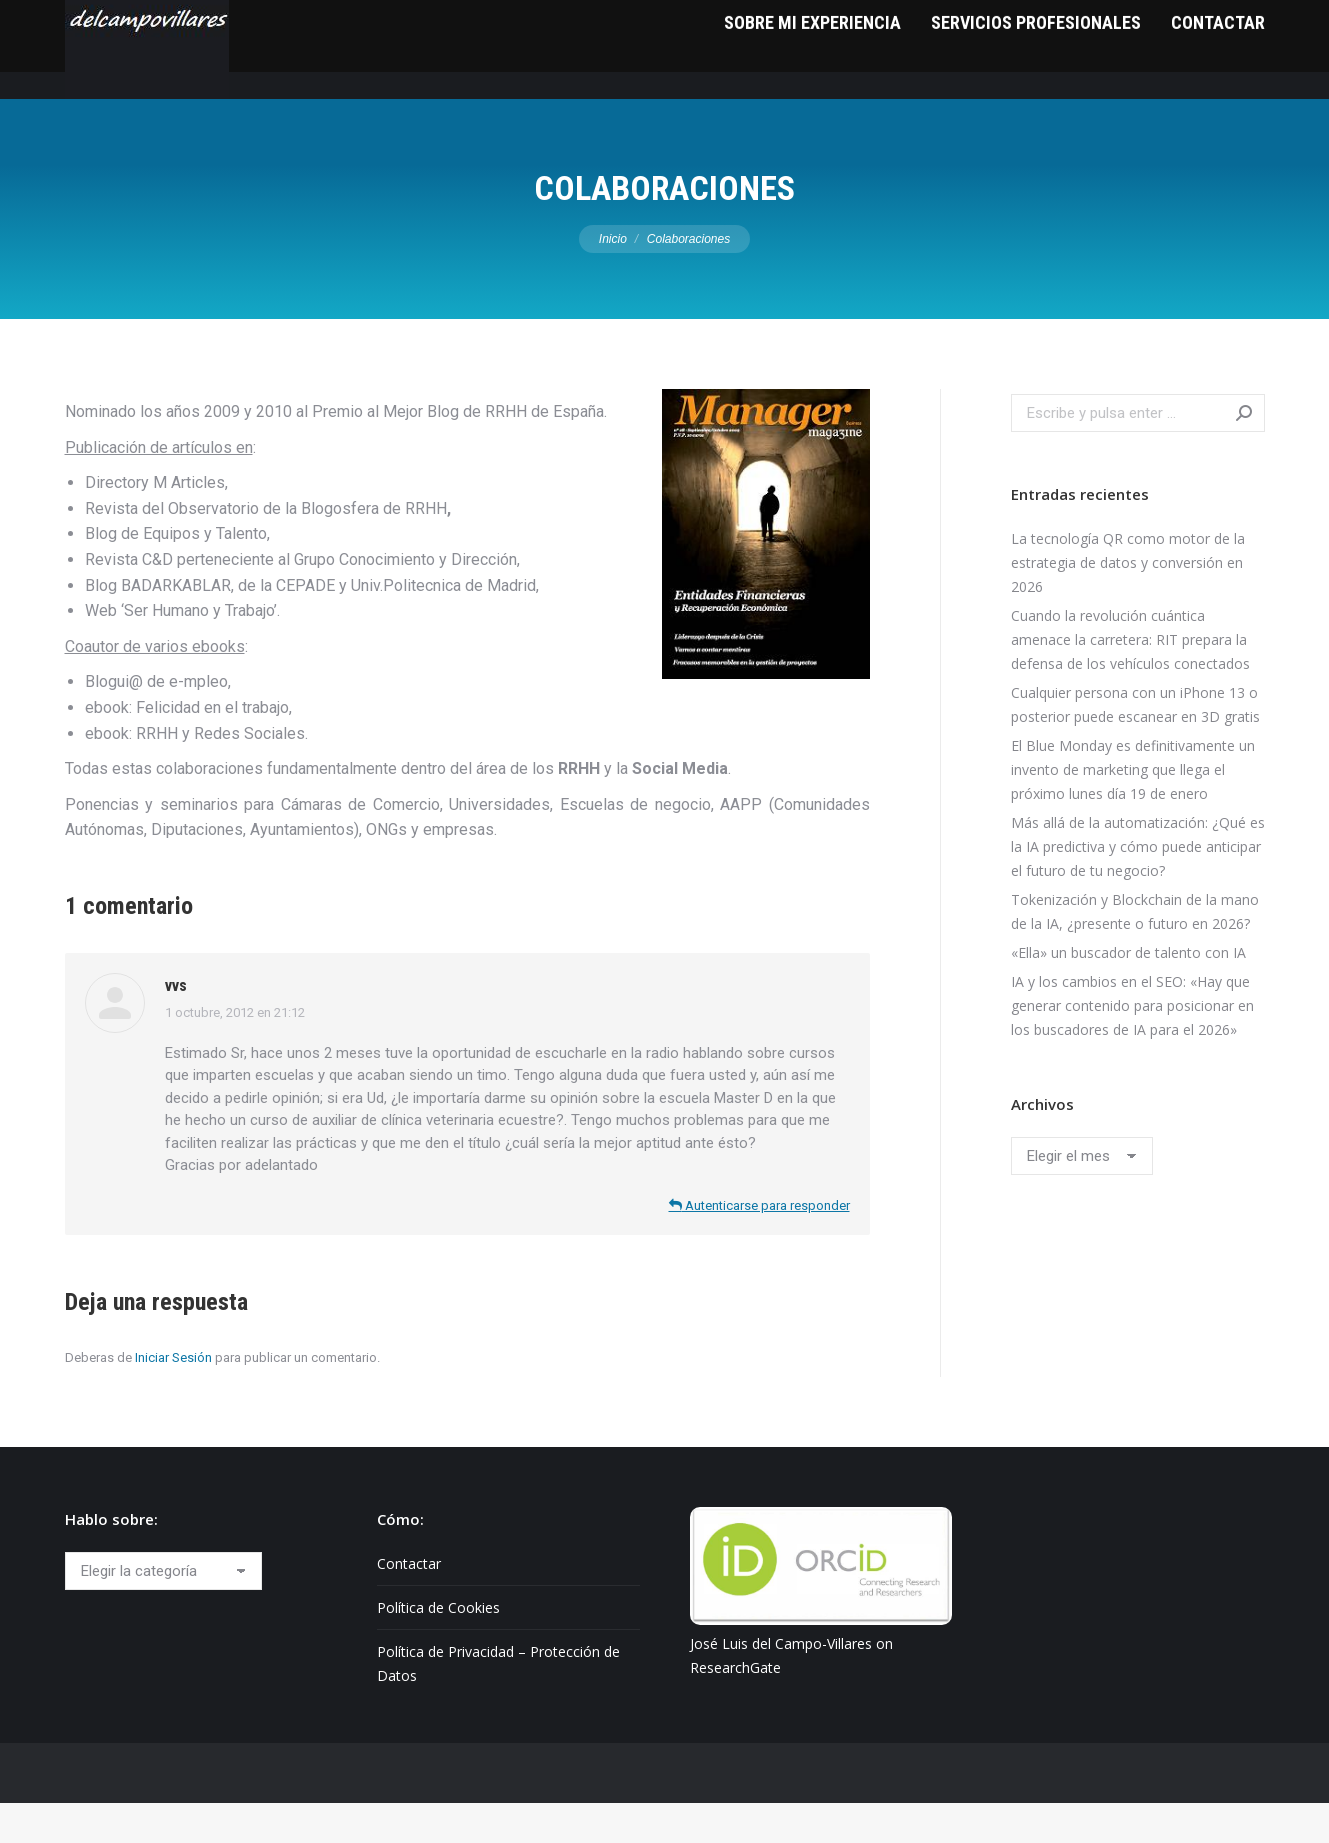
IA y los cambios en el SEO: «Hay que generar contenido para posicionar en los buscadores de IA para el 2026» (1132, 1045)
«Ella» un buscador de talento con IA (1128, 992)
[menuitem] (812, 89)
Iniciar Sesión (173, 1397)
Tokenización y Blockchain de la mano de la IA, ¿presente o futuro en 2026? (1135, 951)
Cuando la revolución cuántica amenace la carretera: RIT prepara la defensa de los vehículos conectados (1130, 679)
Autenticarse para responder (759, 1245)
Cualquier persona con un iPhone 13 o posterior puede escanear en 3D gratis (1135, 744)
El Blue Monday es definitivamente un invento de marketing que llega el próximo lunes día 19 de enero (1133, 809)
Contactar (409, 1603)
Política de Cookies (438, 1647)
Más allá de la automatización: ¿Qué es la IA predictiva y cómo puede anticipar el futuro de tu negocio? (1138, 886)
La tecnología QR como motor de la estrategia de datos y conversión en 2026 (1128, 602)
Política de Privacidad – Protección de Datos (498, 1703)
